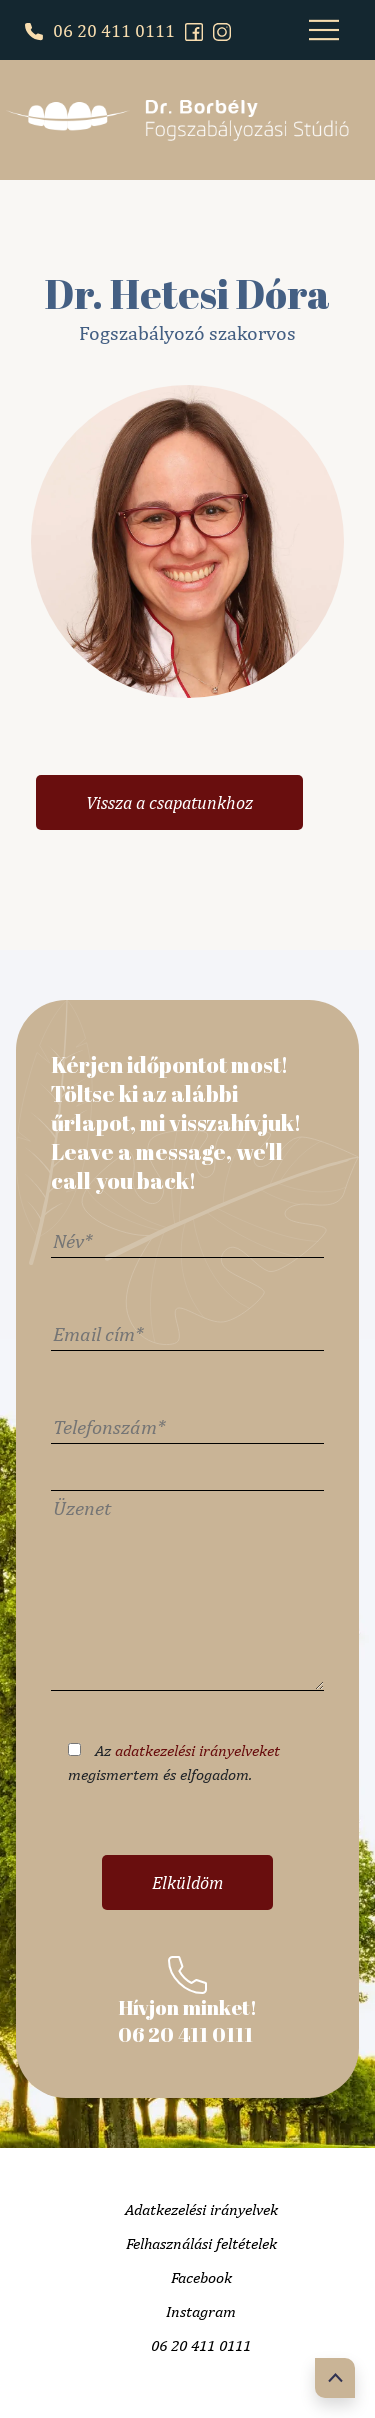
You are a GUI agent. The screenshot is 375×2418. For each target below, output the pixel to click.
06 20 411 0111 (100, 30)
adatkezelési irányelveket (197, 1750)
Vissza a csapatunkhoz (169, 802)
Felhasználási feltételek (201, 2243)
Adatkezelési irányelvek (201, 2209)
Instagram (201, 2311)
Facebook (201, 2277)
